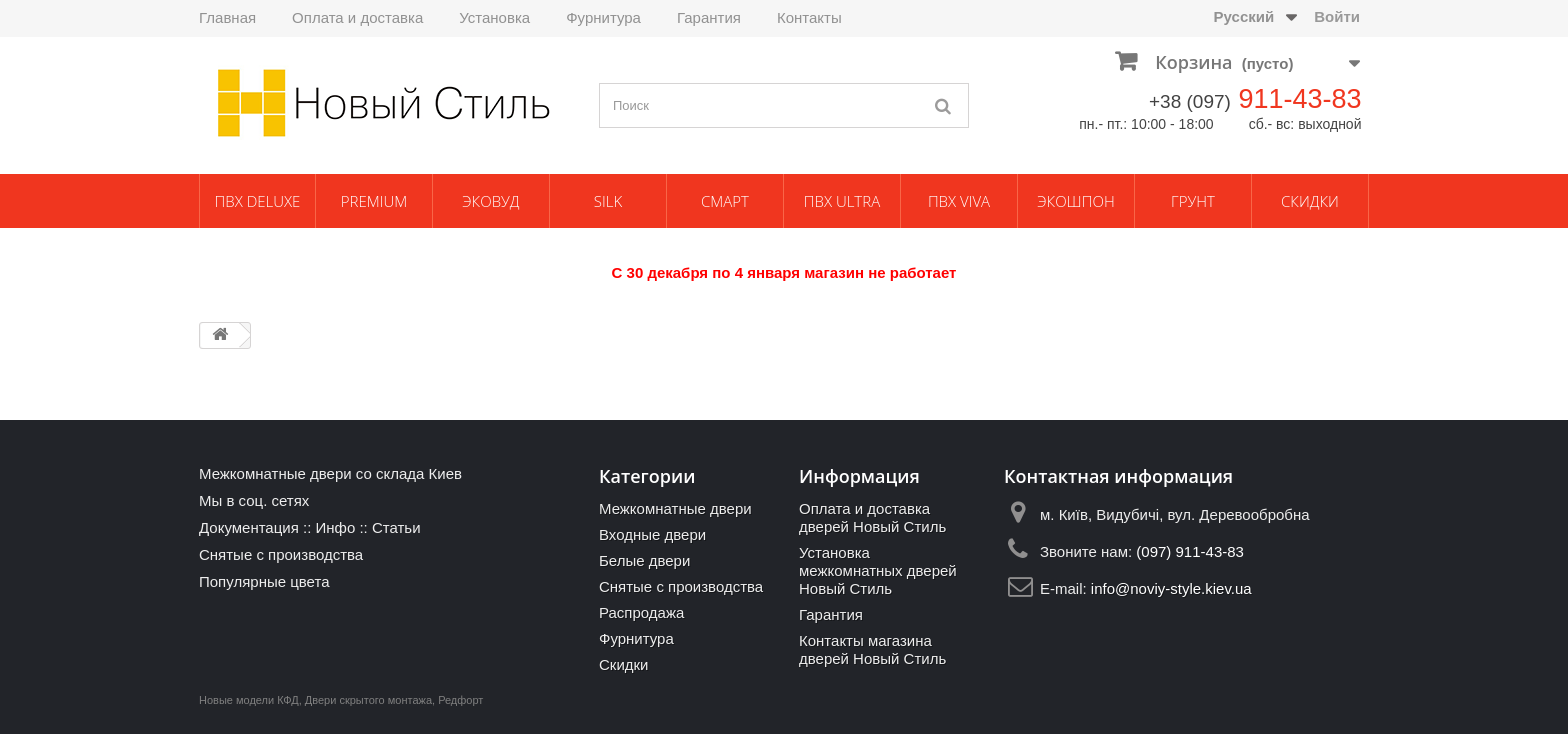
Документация (249, 527)
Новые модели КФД (249, 700)
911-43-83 (1299, 99)
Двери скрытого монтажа (368, 700)
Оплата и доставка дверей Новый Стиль (872, 517)
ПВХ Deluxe (258, 201)
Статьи (396, 527)
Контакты (809, 17)
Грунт (1193, 201)
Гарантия (709, 17)
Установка (494, 17)
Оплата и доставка (357, 17)
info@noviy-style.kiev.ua (1171, 588)
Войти (1337, 16)
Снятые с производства (281, 554)
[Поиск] (944, 105)
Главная (227, 17)
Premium (374, 201)
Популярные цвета (264, 581)
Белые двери (644, 560)
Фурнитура (603, 17)
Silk (608, 201)
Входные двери (652, 534)
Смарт (725, 201)
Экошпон (1075, 201)
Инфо (335, 527)
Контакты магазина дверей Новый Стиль (872, 649)
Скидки (1310, 201)
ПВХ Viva (959, 201)
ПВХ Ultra (842, 201)
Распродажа (641, 612)
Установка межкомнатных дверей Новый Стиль (878, 570)
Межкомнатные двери (675, 508)
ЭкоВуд (490, 201)
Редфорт (460, 700)
